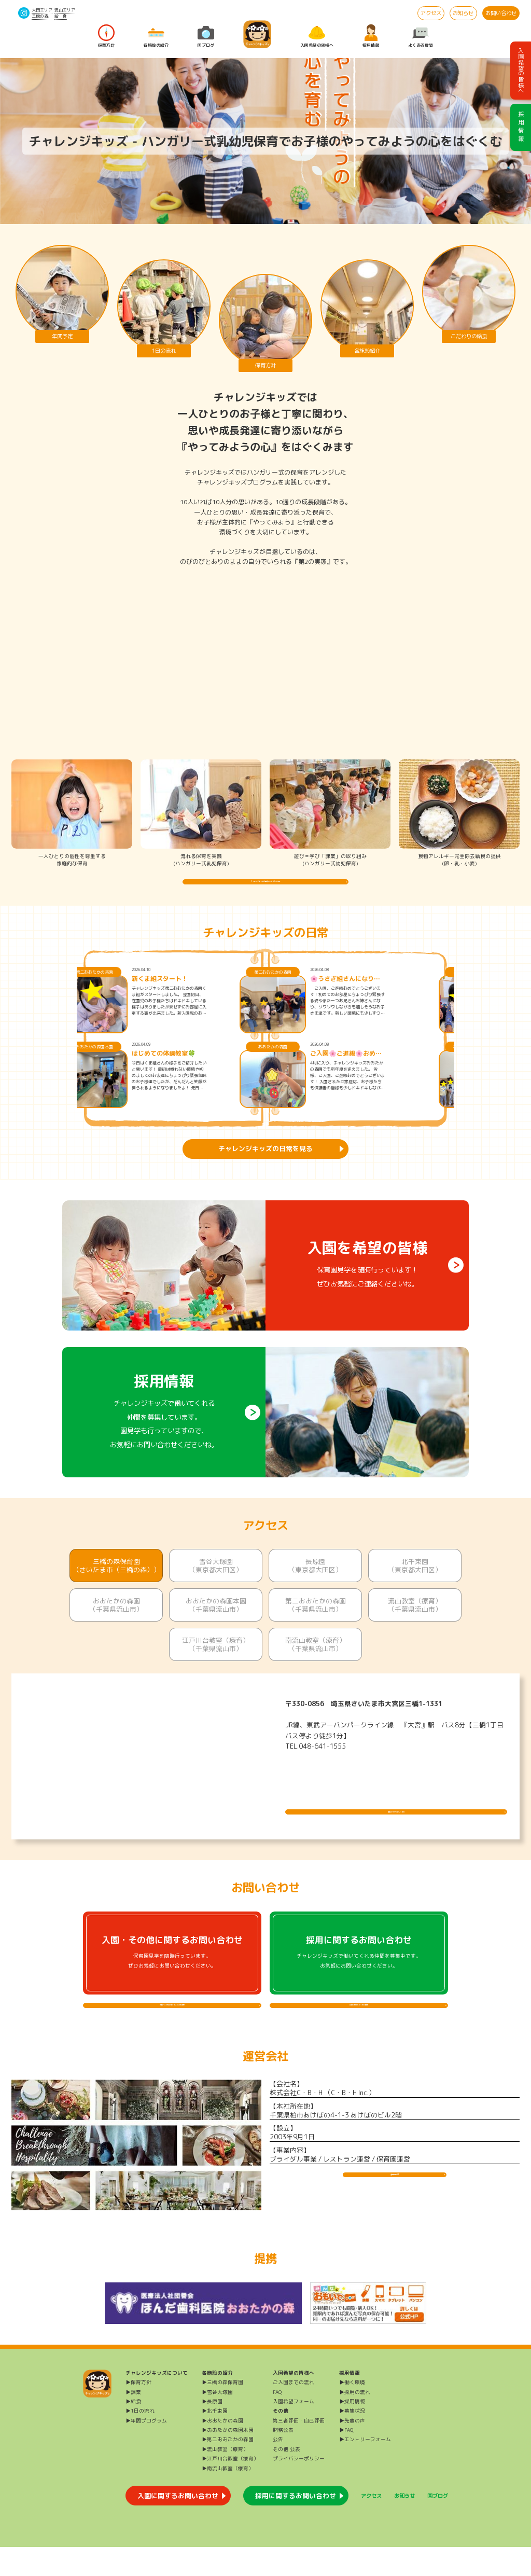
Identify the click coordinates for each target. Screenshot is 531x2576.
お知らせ (463, 13)
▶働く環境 (352, 2411)
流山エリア (64, 10)
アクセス (431, 13)
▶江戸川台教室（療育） (230, 2487)
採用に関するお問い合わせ (295, 2524)
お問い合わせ (500, 13)
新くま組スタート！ (202, 993)
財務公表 (283, 2459)
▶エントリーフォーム (365, 2468)
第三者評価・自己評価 (299, 2449)
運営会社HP (395, 2210)
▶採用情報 (352, 2430)
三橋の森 (40, 16)
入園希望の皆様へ (316, 36)
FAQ (277, 2421)
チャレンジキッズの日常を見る (265, 1163)
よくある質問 (420, 36)
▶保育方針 (138, 2411)
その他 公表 (286, 2478)
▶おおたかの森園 (222, 2449)
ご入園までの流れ (293, 2411)
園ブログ (206, 36)
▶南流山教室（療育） (228, 2497)
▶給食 (133, 2430)
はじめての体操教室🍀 (206, 1068)
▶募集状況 (352, 2439)
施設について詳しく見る (396, 1819)
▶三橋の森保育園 (222, 2411)
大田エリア (42, 10)
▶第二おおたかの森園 (228, 2468)
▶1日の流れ (140, 2439)
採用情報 (370, 36)
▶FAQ (346, 2459)
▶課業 (133, 2421)
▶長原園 (212, 2430)
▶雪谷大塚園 (217, 2421)
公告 (278, 2468)
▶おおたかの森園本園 (228, 2459)
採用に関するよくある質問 (358, 2026)
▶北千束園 (215, 2439)
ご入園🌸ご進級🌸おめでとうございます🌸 (388, 1068)
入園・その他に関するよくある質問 (172, 2026)
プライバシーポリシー (299, 2487)
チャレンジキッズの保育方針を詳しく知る (266, 889)
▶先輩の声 (352, 2449)
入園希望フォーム (293, 2430)
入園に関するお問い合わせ (177, 2524)
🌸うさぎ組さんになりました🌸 (388, 993)
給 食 (60, 16)
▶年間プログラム (146, 2449)
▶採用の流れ (354, 2421)
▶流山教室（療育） (225, 2478)
